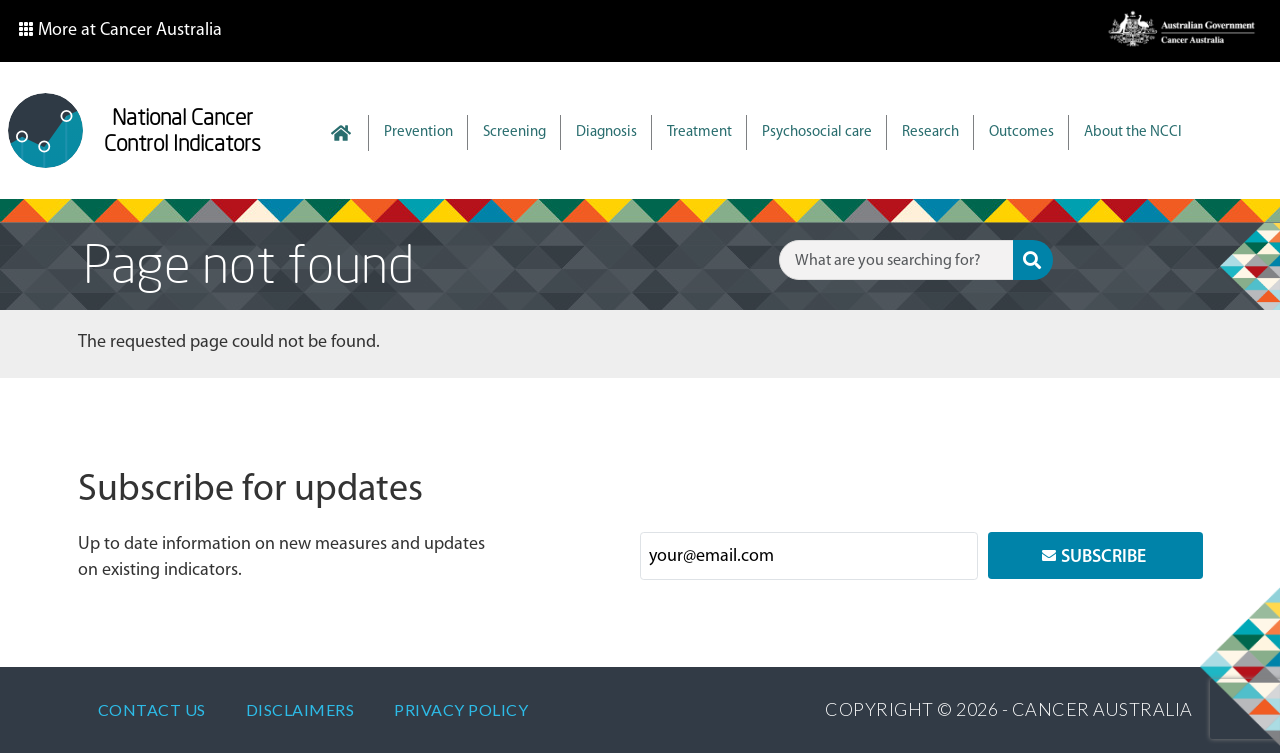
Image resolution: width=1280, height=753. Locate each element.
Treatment (699, 132)
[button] (120, 31)
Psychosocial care (817, 132)
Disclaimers (300, 709)
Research (930, 132)
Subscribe (1103, 557)
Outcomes (1021, 132)
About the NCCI (1133, 132)
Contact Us (152, 709)
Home (351, 133)
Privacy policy (461, 709)
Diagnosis (606, 132)
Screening (514, 132)
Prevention (418, 132)
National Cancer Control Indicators (182, 130)
